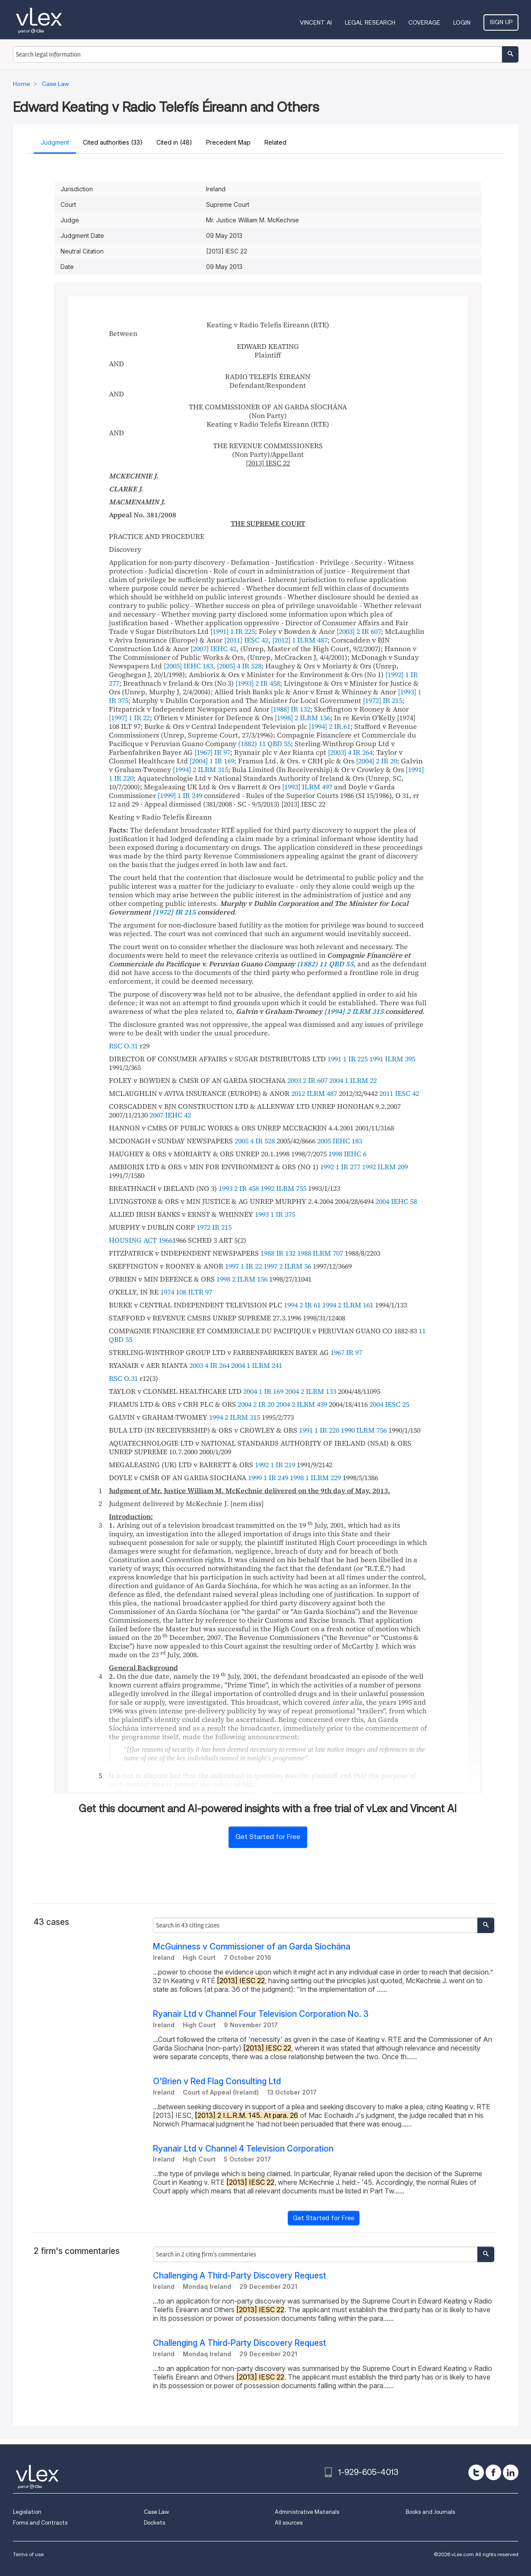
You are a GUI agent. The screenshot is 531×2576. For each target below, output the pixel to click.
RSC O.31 (123, 1046)
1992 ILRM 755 (283, 1188)
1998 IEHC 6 (347, 1153)
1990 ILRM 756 (364, 1430)
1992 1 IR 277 (340, 1166)
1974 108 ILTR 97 (186, 1292)
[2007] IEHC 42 (213, 648)
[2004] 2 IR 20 (376, 761)
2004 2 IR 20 (256, 1404)
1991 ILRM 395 (392, 1058)
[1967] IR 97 (212, 752)
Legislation (27, 2512)
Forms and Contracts (40, 2522)
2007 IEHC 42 (170, 1115)
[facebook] (493, 2472)
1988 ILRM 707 (320, 1253)
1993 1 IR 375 (275, 1214)
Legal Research (370, 22)
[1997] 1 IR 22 (129, 717)
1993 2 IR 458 (239, 1188)
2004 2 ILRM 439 (301, 1404)
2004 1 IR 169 (263, 1391)
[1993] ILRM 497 (307, 786)
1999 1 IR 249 (268, 1477)
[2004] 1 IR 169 (212, 761)
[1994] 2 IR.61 (329, 726)
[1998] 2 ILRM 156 (302, 717)
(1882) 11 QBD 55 (264, 743)
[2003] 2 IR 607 (359, 631)
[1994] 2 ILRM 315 (200, 769)
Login (462, 22)
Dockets (154, 2522)
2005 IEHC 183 (339, 1141)
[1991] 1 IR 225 (232, 631)
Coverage (424, 22)
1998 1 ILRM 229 (315, 1477)
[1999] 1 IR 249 (180, 795)
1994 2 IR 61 (302, 1305)
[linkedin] (510, 2472)
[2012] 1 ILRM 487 (300, 640)
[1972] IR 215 (382, 700)
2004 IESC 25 (389, 1404)
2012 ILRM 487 (314, 1093)
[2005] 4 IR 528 (239, 666)
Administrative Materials (307, 2512)
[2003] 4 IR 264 (350, 752)
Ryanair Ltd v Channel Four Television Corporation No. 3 (261, 2014)
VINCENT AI (316, 22)
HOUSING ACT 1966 (140, 1240)
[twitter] (476, 2472)
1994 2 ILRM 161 (347, 1305)
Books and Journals (430, 2512)
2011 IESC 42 (399, 1093)
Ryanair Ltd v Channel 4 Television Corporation (243, 2149)
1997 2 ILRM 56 (287, 1266)
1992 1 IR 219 (275, 1464)
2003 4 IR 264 (209, 1365)
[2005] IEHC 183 (188, 666)
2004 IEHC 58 (396, 1201)
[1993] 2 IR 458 (257, 683)
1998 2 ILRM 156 (241, 1279)
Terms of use (28, 2554)
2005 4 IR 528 (255, 1141)
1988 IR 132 (278, 1253)
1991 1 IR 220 (319, 1430)
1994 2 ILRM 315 (234, 1417)
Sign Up (501, 22)
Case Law (156, 2512)
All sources (288, 2522)
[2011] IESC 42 (246, 640)
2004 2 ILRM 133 (310, 1391)
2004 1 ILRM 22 (353, 1080)
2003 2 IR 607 (307, 1080)
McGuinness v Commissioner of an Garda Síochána (251, 1947)
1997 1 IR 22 (243, 1266)
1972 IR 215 (214, 1227)
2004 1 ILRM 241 (256, 1365)
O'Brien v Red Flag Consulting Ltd (217, 2081)
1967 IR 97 (346, 1352)
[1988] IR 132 (290, 709)
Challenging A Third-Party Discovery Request (239, 2276)
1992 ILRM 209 (385, 1166)
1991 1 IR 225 (348, 1058)
